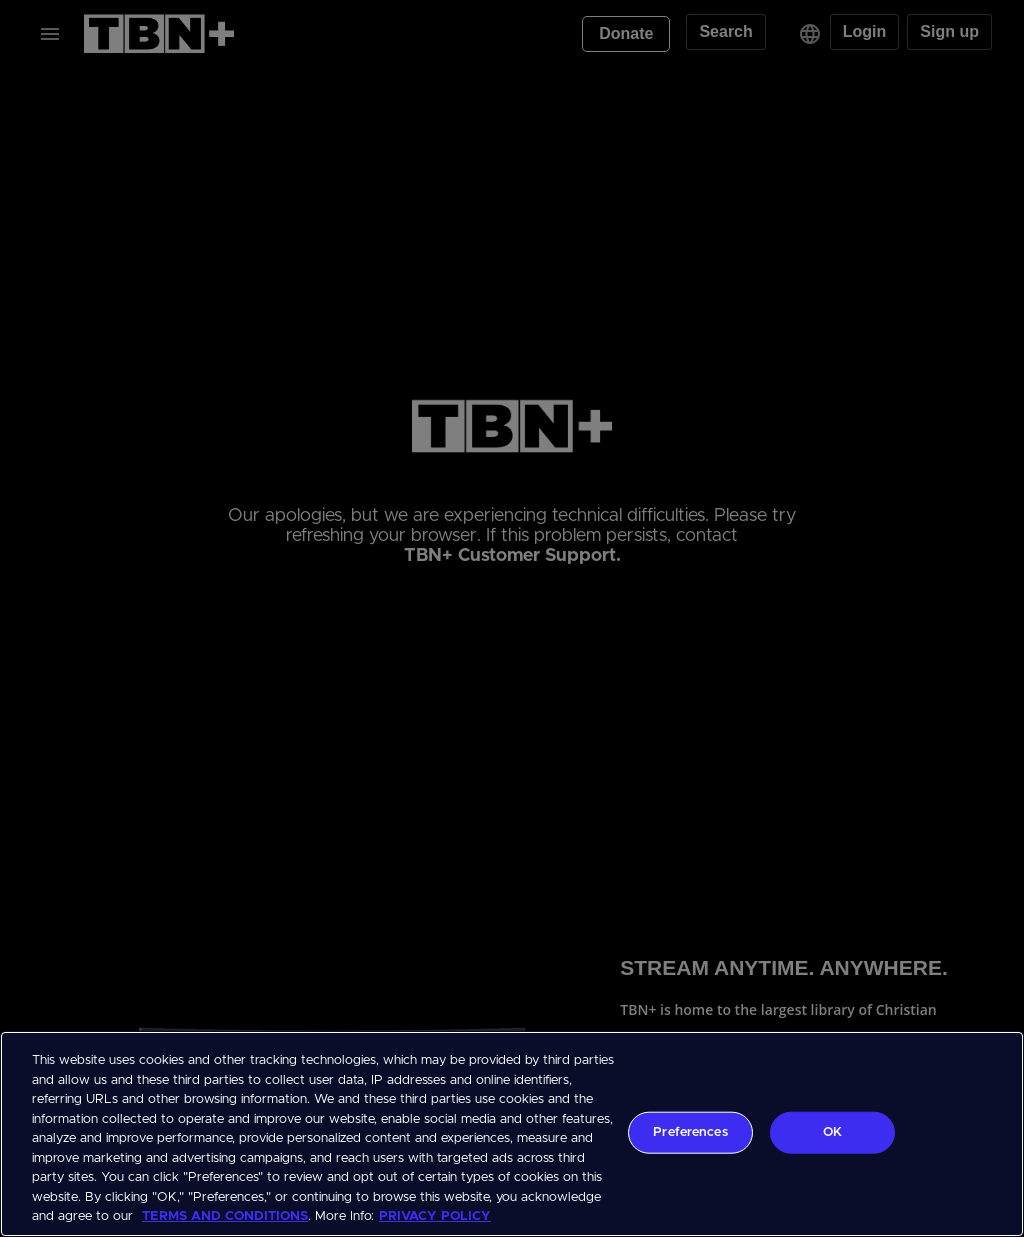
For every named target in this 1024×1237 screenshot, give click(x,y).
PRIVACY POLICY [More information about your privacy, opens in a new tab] (435, 1216)
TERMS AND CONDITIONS (225, 1216)
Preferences (690, 1132)
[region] (512, 1134)
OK (832, 1132)
